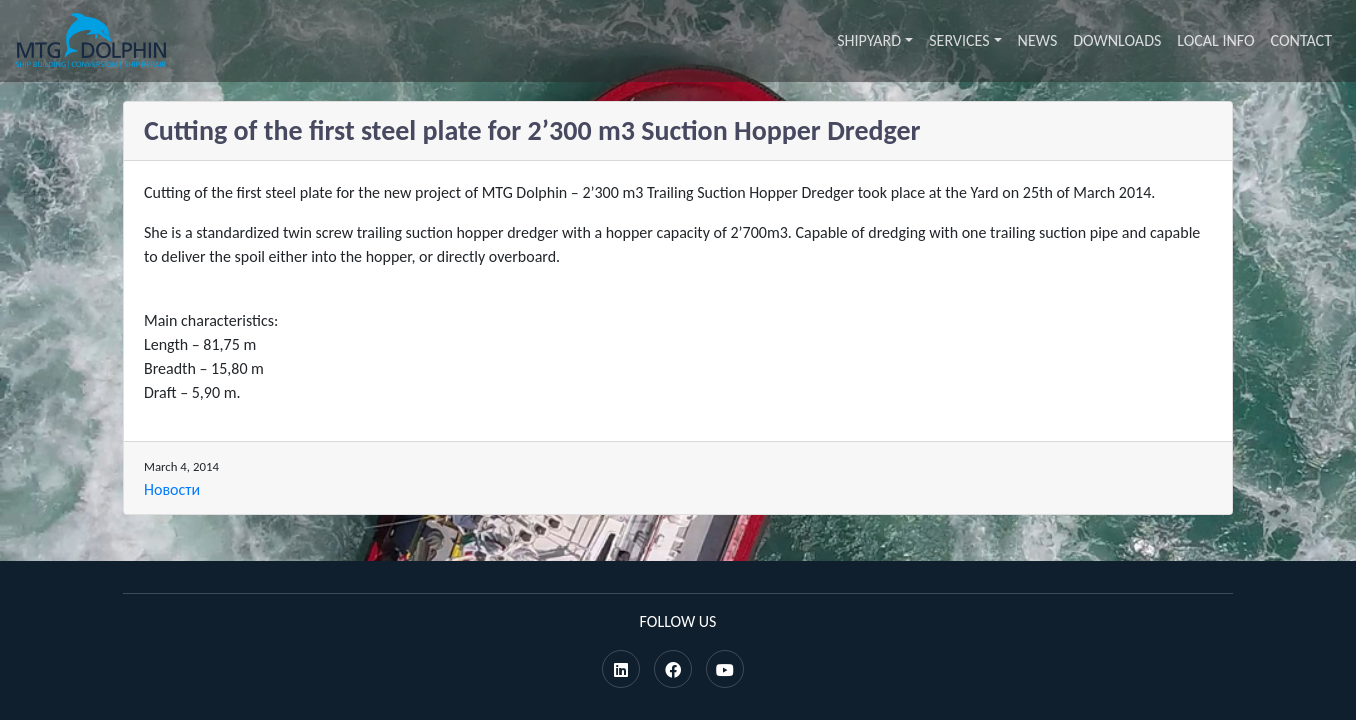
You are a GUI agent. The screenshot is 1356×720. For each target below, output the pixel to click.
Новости (172, 489)
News (1038, 40)
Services (959, 40)
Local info (1215, 40)
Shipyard (869, 40)
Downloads (1117, 40)
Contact (1301, 40)
